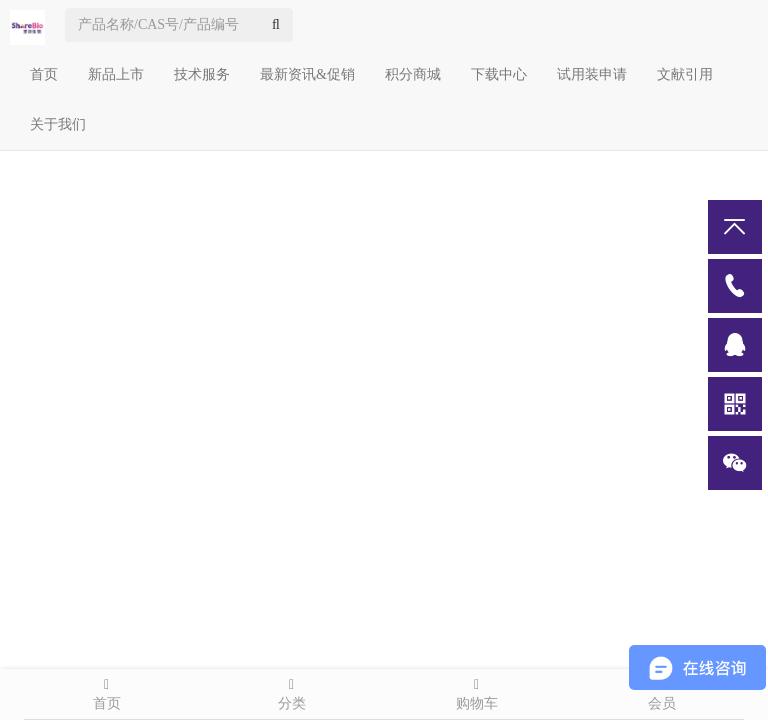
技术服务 (202, 74)
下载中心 (499, 74)
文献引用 (685, 74)
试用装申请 (592, 74)
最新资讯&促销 (307, 74)
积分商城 (413, 74)
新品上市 (116, 74)
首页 (44, 74)
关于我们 (58, 124)
